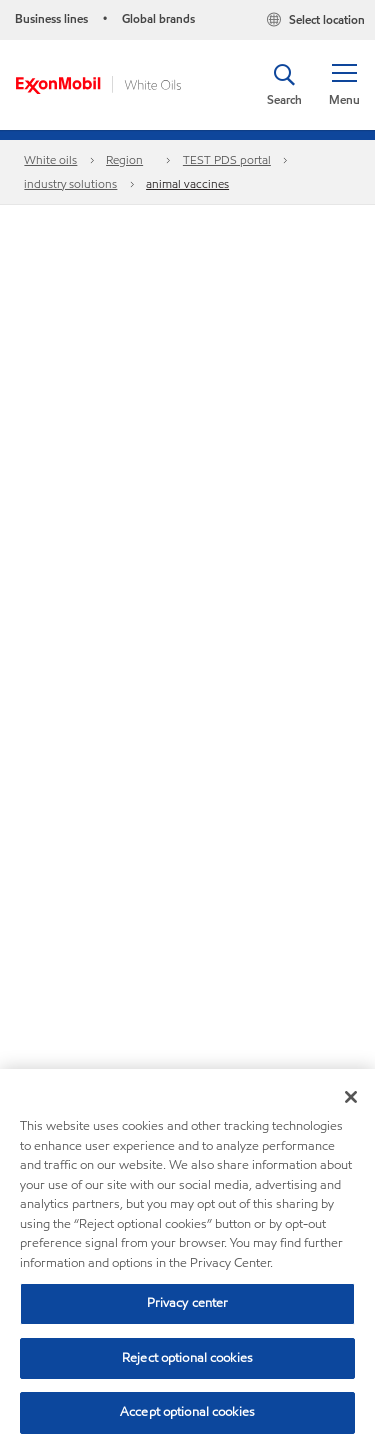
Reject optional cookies (187, 1358)
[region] (187, 1258)
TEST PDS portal (227, 159)
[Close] (351, 1097)
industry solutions (70, 183)
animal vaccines (187, 183)
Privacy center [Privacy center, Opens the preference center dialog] (188, 1303)
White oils (50, 159)
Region (124, 159)
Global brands (158, 18)
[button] (344, 85)
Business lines (51, 18)
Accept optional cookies (187, 1412)
